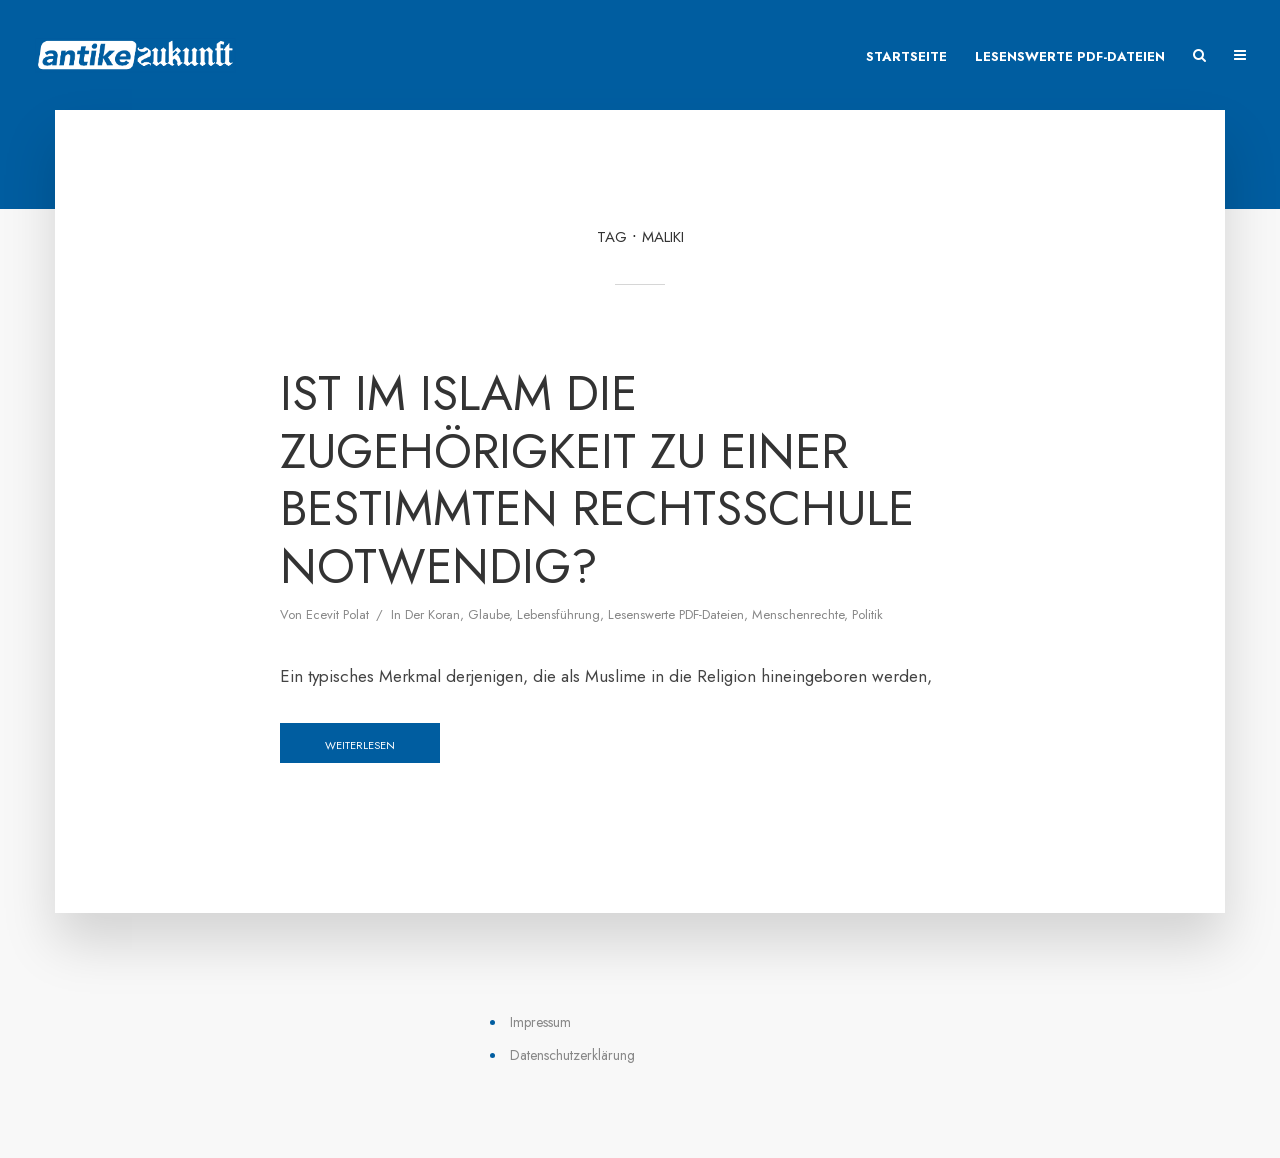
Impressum (540, 1022)
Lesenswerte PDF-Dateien (1070, 56)
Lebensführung (558, 614)
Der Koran (432, 614)
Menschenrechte (798, 614)
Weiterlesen (360, 745)
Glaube (488, 614)
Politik (867, 614)
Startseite (906, 56)
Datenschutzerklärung (572, 1055)
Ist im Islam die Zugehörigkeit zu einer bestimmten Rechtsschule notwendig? (597, 480)
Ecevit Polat (337, 614)
